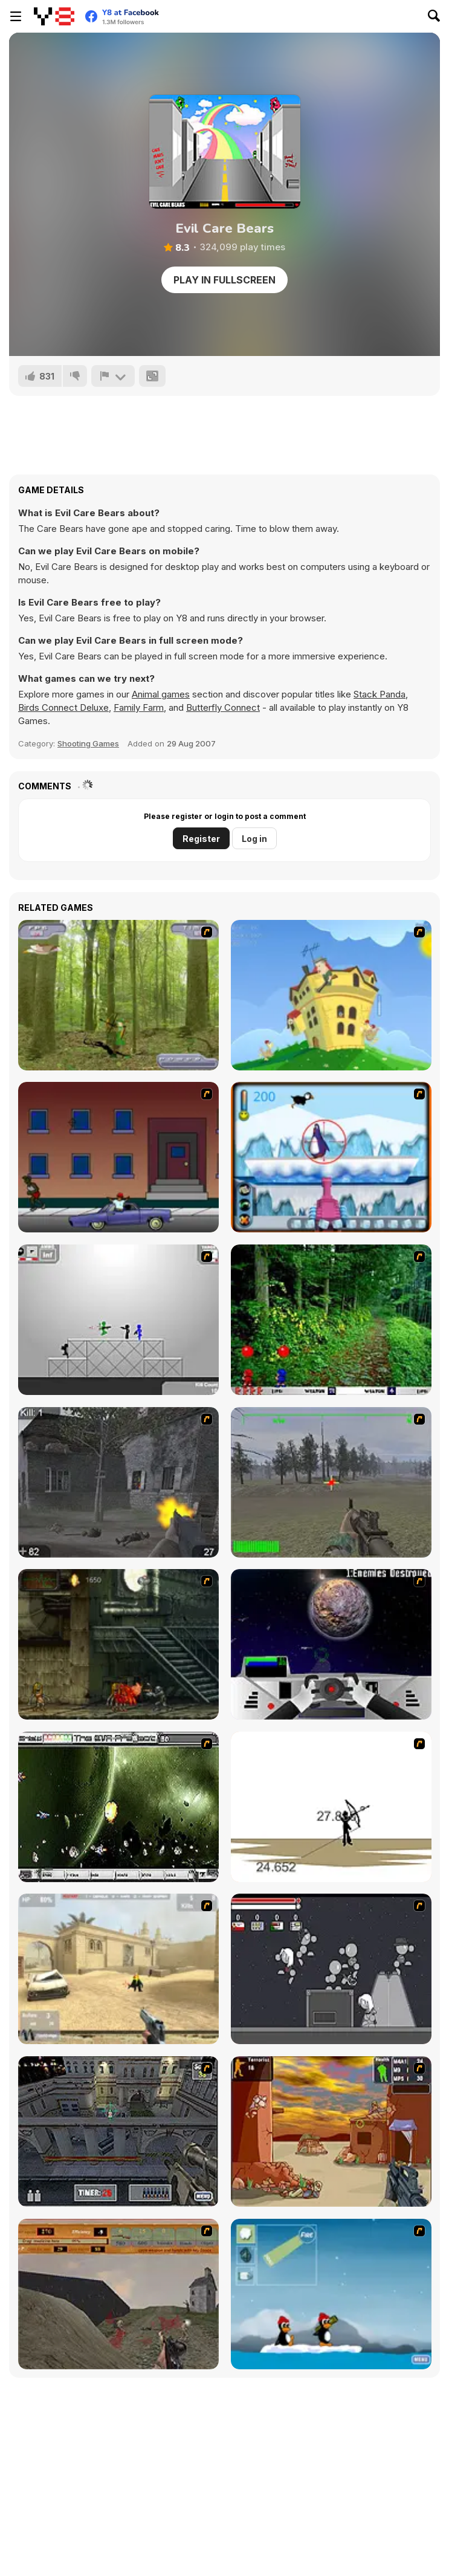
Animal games (161, 694)
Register (201, 838)
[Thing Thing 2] (331, 1969)
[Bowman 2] (331, 1807)
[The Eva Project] (118, 1807)
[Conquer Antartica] (331, 2294)
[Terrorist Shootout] (331, 2131)
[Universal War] (331, 1644)
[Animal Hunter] (118, 995)
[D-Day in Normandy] (118, 2294)
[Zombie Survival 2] (118, 1644)
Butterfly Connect (223, 707)
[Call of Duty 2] (118, 1482)
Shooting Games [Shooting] (88, 743)
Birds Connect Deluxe (63, 707)
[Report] (113, 376)
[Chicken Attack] (331, 995)
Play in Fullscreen (224, 280)
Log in (254, 838)
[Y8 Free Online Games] (54, 16)
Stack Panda (379, 694)
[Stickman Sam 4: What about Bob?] (118, 1319)
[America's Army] (331, 1482)
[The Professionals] (118, 2131)
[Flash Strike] (118, 1969)
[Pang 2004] (331, 1319)
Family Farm (139, 707)
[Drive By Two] (118, 1157)
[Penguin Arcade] (331, 1157)
